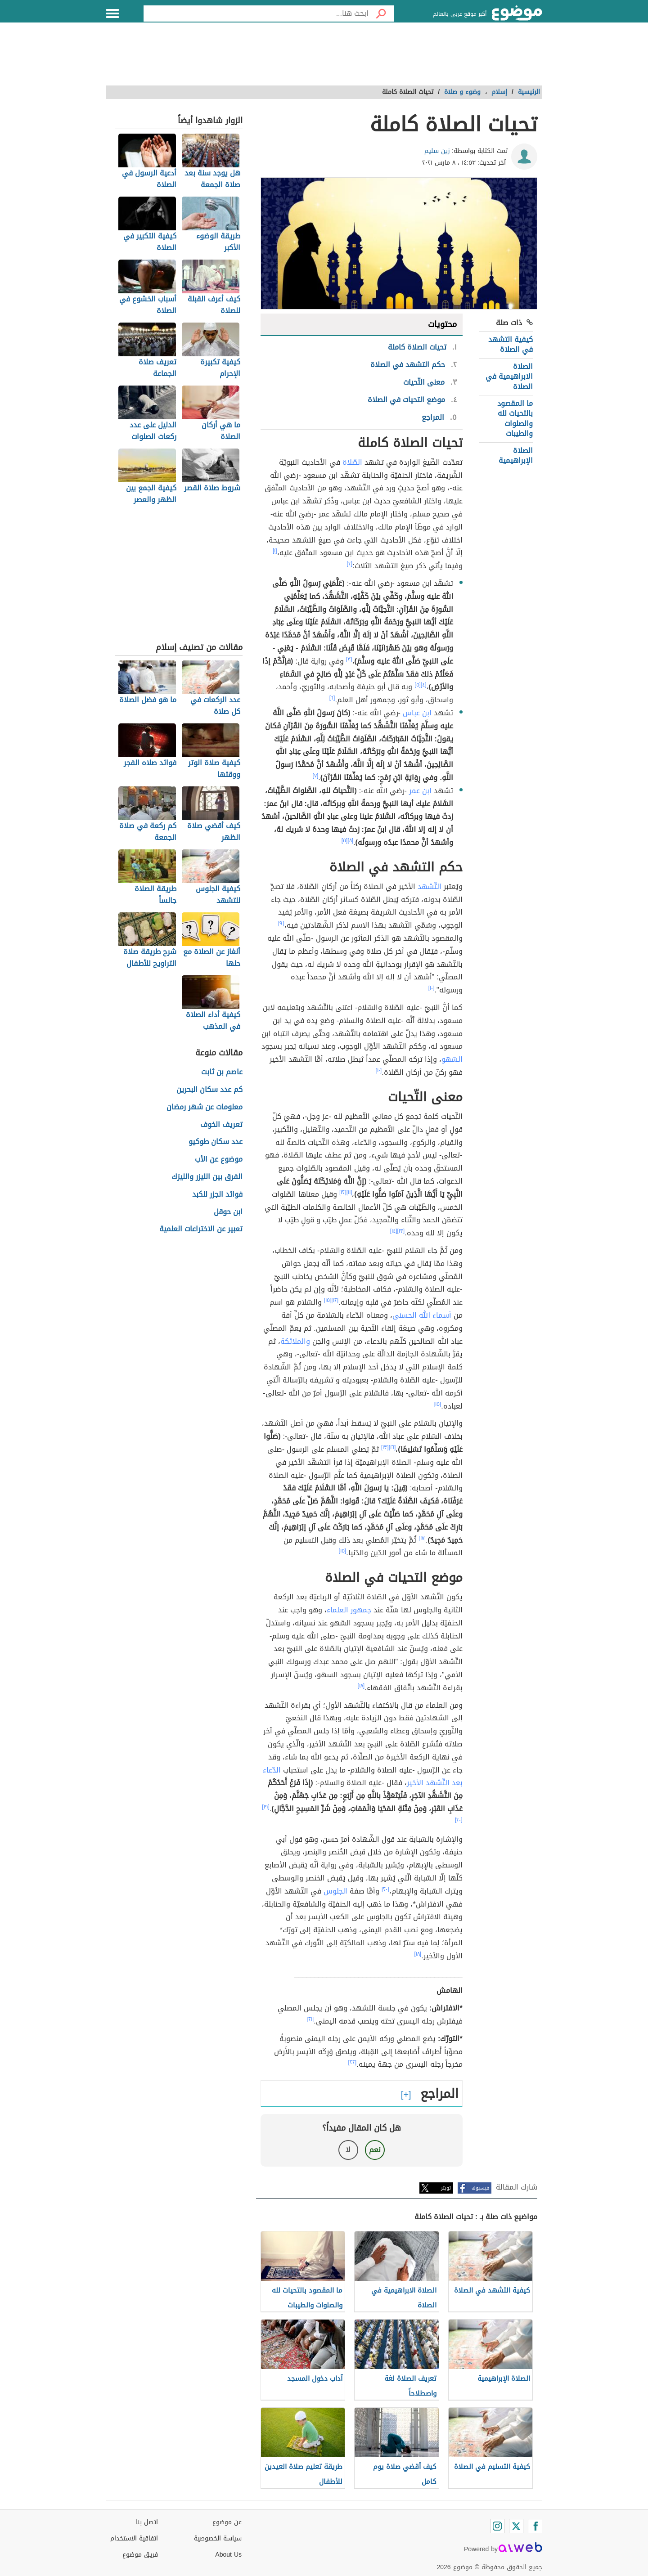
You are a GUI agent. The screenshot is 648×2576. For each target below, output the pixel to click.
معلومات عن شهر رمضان (204, 1107)
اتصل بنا (147, 2522)
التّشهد (429, 886)
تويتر (446, 2188)
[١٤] (393, 1231)
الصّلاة (352, 462)
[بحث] (381, 13)
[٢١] (310, 2019)
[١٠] (431, 988)
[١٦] (392, 1447)
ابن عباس (417, 713)
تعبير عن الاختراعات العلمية (201, 1229)
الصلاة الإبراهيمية (516, 455)
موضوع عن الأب (219, 1159)
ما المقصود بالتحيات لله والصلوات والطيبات (515, 418)
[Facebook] (535, 2526)
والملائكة (295, 1341)
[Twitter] (516, 2526)
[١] (275, 551)
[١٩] (266, 1807)
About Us (228, 2555)
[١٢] (342, 1192)
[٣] (349, 659)
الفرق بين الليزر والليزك (207, 1177)
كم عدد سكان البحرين (209, 1089)
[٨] (350, 840)
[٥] (417, 685)
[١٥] (328, 1300)
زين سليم (437, 151)
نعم (375, 2150)
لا (348, 2150)
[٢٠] (459, 1820)
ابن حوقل (228, 1212)
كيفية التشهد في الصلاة (510, 344)
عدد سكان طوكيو (216, 1142)
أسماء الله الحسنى (421, 1315)
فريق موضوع (140, 2555)
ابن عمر (420, 791)
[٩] (281, 923)
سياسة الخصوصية (218, 2538)
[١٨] (361, 1686)
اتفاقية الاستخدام (134, 2538)
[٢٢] (352, 2062)
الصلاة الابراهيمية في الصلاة (509, 376)
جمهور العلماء (349, 1610)
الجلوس (335, 1891)
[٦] (332, 698)
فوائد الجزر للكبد (217, 1194)
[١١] (349, 1192)
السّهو (452, 1059)
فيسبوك (480, 2188)
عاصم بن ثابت (222, 1072)
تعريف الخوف (221, 1124)
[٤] (424, 685)
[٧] (316, 776)
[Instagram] (497, 2526)
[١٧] (422, 1538)
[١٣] (401, 1231)
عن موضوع (227, 2522)
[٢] (350, 564)
